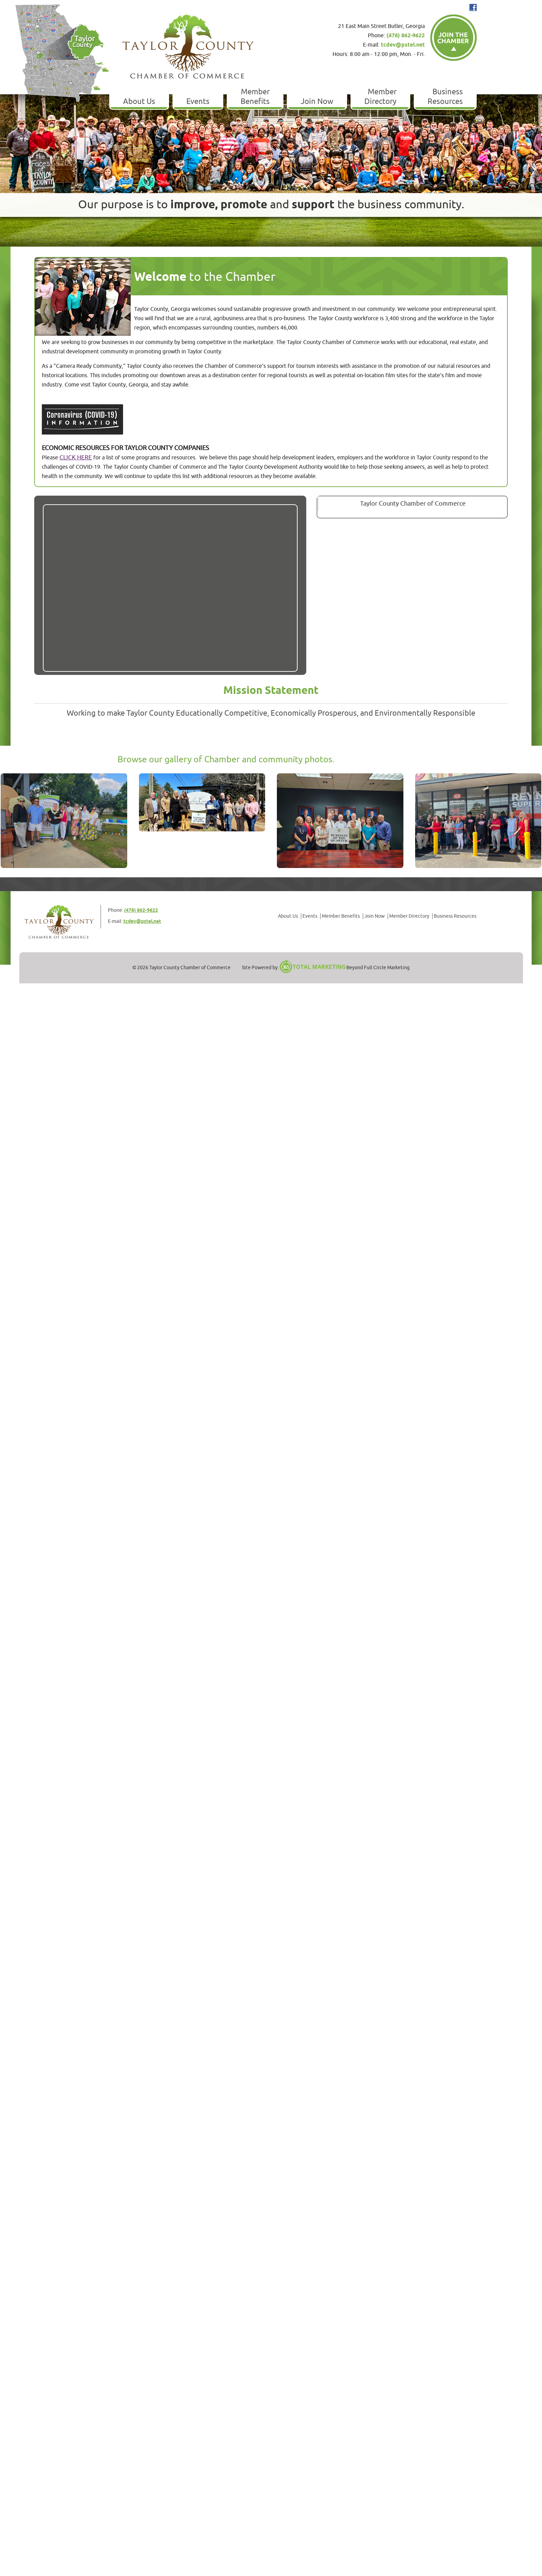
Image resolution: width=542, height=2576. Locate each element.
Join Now (317, 101)
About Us (139, 101)
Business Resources (445, 96)
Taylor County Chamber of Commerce (413, 503)
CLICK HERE (75, 457)
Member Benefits (255, 96)
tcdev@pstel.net (403, 45)
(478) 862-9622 (405, 35)
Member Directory (380, 96)
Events (197, 101)
